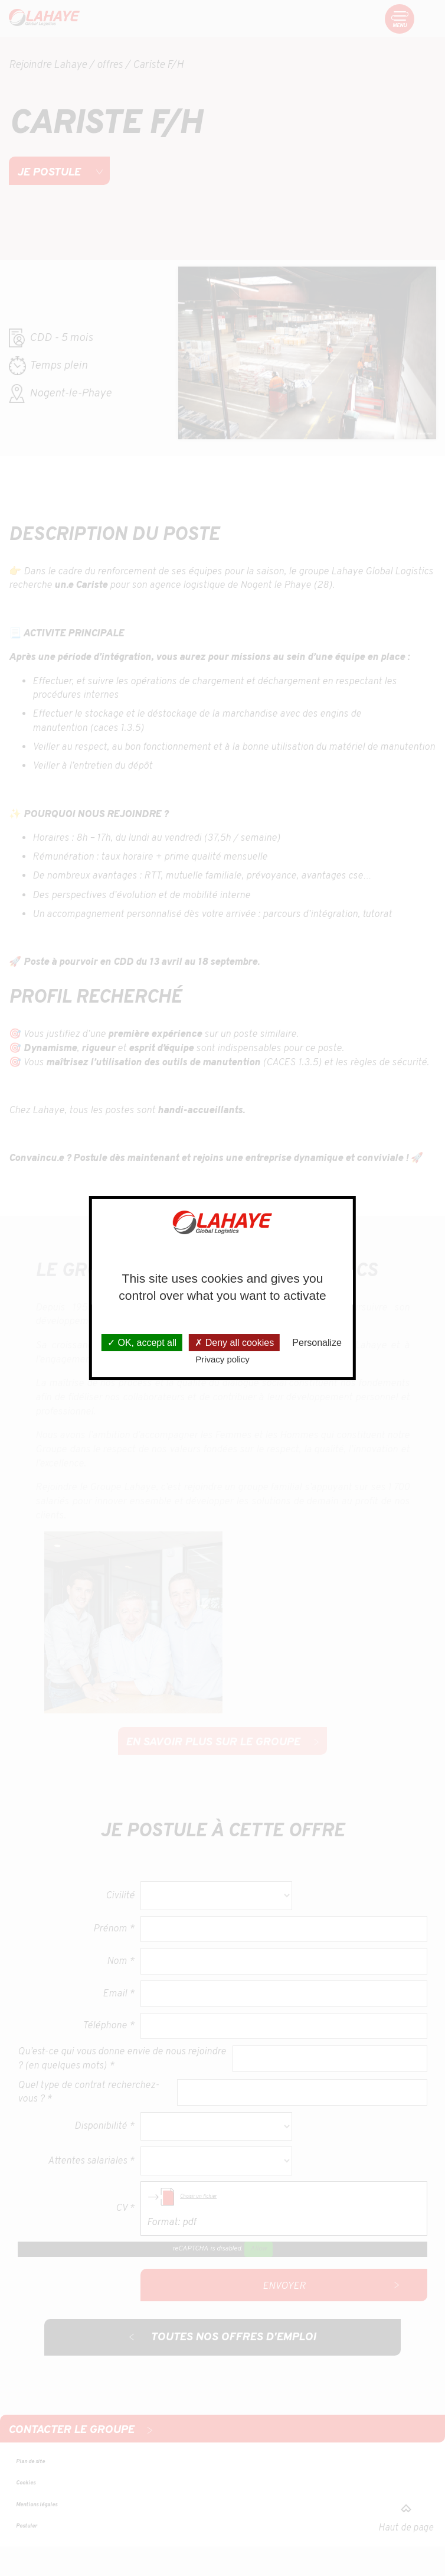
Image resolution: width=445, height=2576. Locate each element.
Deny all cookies (234, 1343)
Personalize (317, 1343)
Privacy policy (222, 1359)
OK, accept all (141, 1343)
